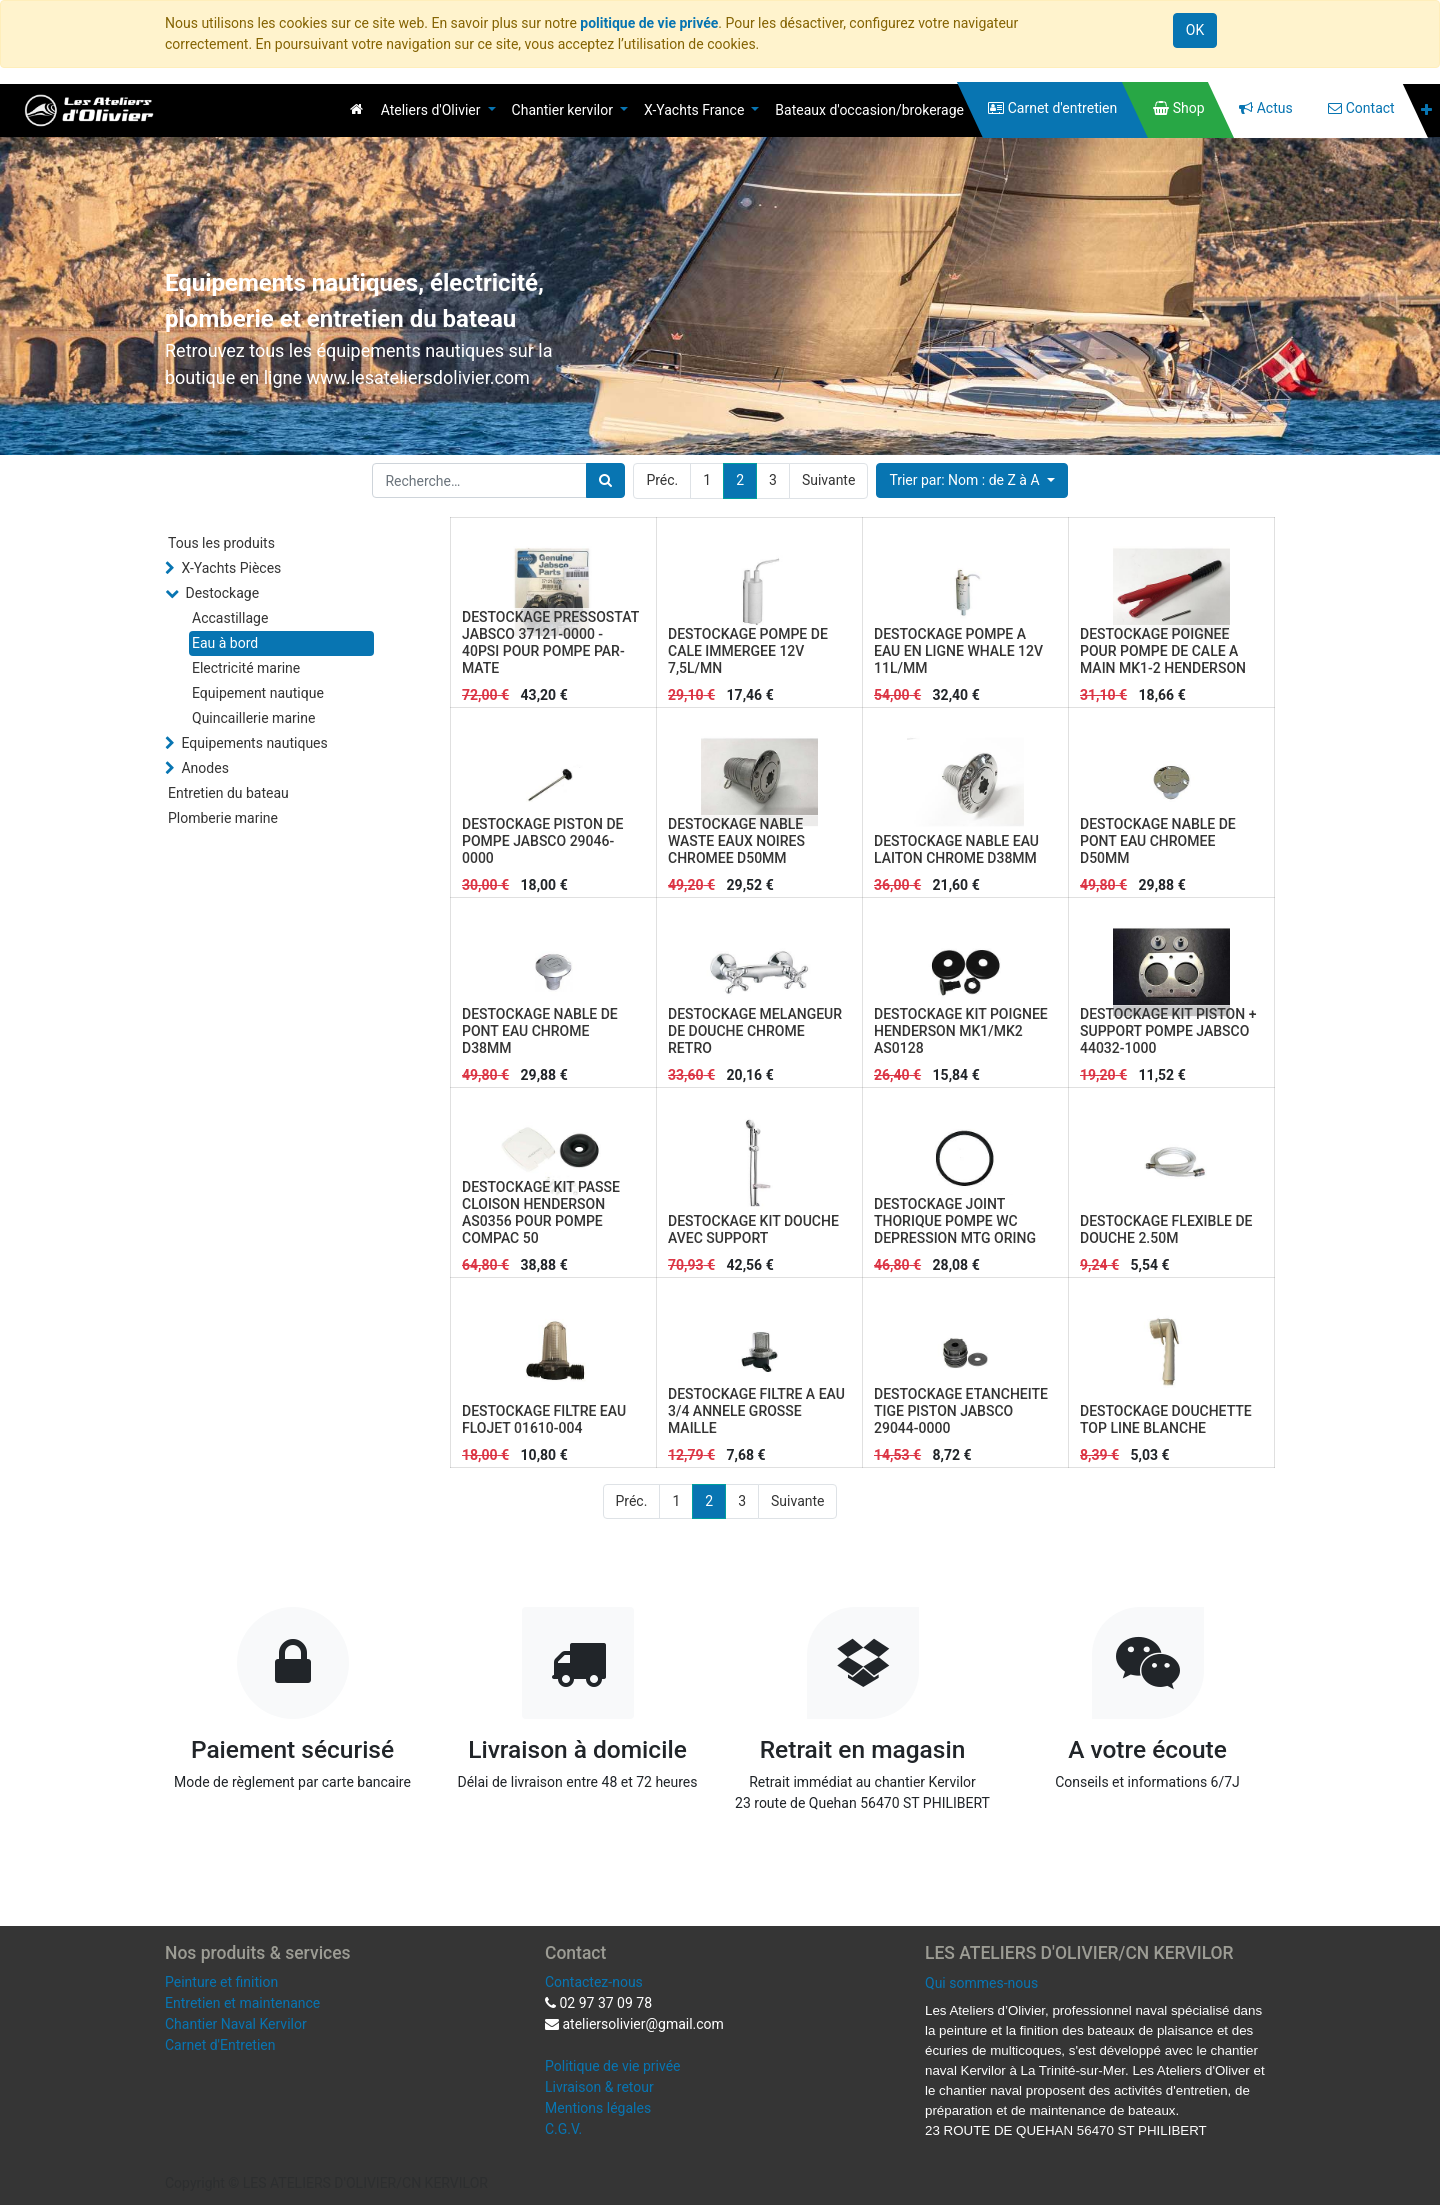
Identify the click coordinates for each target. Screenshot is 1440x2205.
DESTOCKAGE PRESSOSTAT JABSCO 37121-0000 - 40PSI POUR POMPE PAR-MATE (550, 642)
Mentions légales (598, 2108)
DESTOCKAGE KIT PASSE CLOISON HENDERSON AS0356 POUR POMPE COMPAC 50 (541, 1212)
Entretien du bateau (228, 793)
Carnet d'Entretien (220, 2045)
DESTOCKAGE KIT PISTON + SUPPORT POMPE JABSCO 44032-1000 (1168, 1031)
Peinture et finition (221, 1982)
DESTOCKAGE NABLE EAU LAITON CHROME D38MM (956, 849)
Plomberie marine (223, 818)
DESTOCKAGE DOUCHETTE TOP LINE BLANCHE (1166, 1419)
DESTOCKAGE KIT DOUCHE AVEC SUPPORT (753, 1229)
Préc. (662, 480)
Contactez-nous (594, 1982)
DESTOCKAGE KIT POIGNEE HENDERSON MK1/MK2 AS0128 (961, 1031)
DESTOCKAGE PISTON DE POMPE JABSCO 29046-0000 (542, 841)
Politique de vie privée (613, 2066)
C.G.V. (563, 2129)
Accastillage (230, 618)
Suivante (828, 480)
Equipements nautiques (254, 743)
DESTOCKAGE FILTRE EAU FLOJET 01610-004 (544, 1419)
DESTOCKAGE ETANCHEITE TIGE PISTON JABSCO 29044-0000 (961, 1411)
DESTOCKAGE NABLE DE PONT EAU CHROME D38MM (540, 1031)
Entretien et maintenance (242, 2003)
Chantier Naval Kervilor (236, 2024)
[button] (1426, 110)
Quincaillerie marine (253, 718)
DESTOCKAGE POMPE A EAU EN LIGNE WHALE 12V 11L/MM (958, 651)
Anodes (204, 768)
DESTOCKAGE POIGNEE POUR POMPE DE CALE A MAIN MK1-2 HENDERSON (1163, 651)
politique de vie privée (649, 23)
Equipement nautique (258, 693)
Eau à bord (225, 643)
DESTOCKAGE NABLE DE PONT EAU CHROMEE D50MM (1158, 841)
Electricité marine (246, 668)
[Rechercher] (605, 480)
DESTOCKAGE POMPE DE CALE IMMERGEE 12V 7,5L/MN (748, 651)
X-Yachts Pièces (231, 568)
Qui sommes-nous (981, 1983)
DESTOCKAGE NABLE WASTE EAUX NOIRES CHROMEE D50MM (736, 841)
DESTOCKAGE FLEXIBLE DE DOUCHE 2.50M (1166, 1229)
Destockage (222, 593)
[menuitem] (356, 109)
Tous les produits (221, 543)
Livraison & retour (599, 2087)
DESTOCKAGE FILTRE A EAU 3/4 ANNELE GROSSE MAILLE (756, 1411)
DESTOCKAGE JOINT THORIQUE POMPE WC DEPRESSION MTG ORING (955, 1221)
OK (1195, 30)
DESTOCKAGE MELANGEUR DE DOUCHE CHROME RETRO (755, 1031)
